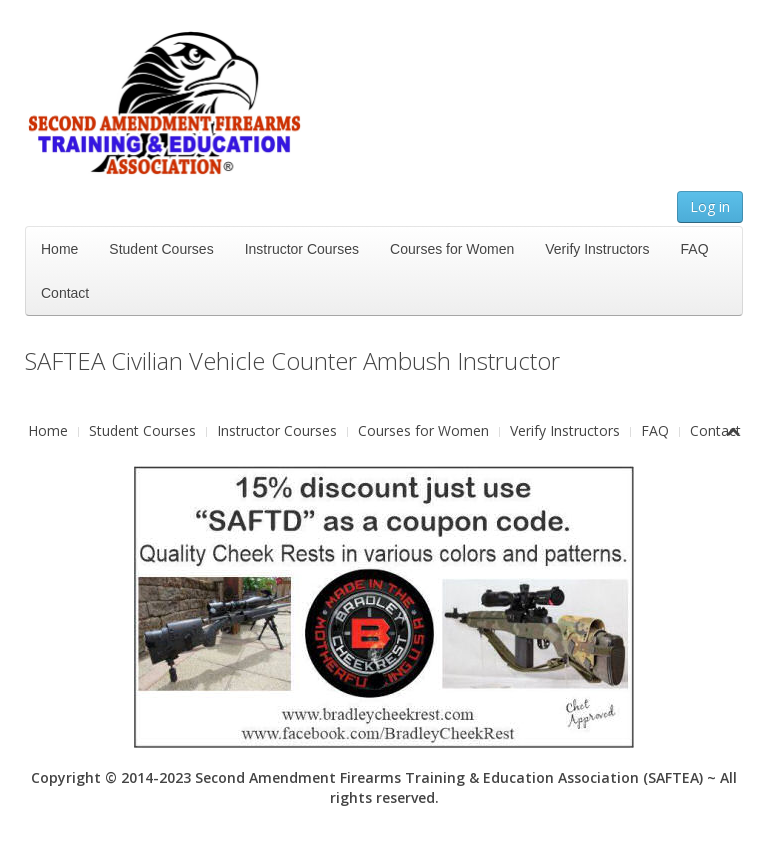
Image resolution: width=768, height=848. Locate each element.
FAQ (695, 249)
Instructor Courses (302, 249)
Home (59, 249)
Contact (65, 293)
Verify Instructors (597, 249)
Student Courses (161, 249)
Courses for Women (452, 249)
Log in (710, 206)
